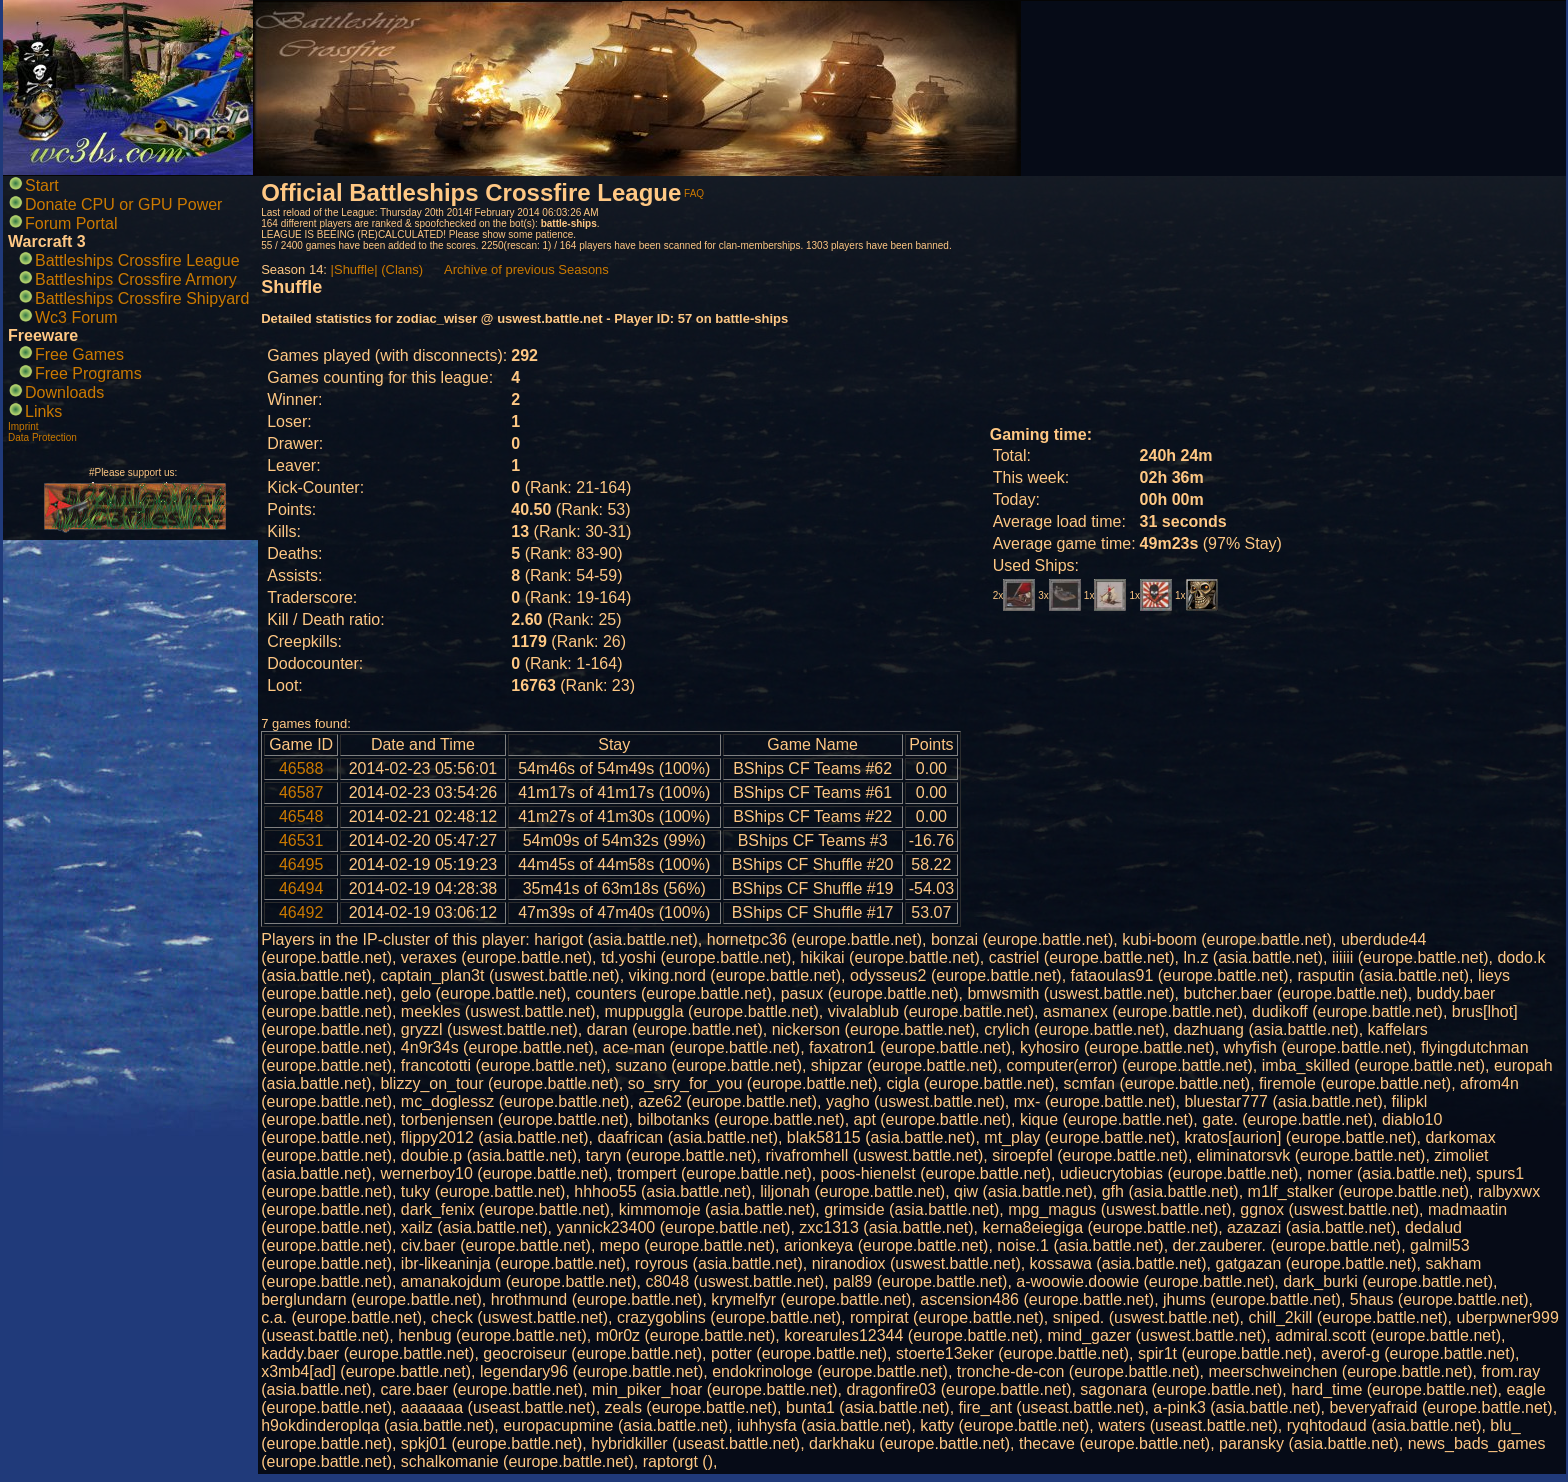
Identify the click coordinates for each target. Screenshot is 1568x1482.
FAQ (694, 193)
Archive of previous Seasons (526, 269)
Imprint (23, 426)
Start (42, 185)
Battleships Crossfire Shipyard (142, 298)
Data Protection (42, 437)
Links (43, 411)
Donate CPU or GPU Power (123, 204)
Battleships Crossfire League (137, 260)
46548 (301, 816)
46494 (301, 888)
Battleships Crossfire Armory (136, 279)
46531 (301, 840)
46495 (301, 864)
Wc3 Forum (76, 317)
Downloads (64, 392)
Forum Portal (71, 223)
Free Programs (88, 373)
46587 (301, 792)
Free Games (79, 354)
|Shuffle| (354, 269)
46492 (301, 912)
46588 (301, 768)
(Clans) (402, 269)
